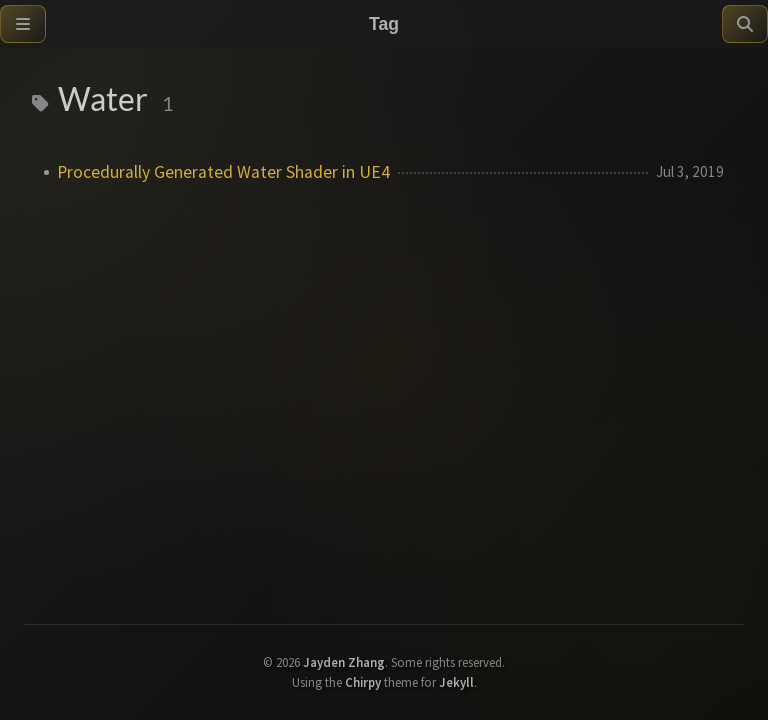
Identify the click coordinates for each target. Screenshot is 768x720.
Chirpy (363, 682)
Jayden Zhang (344, 662)
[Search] (745, 24)
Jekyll (456, 682)
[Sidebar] (23, 24)
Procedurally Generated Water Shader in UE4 (223, 172)
